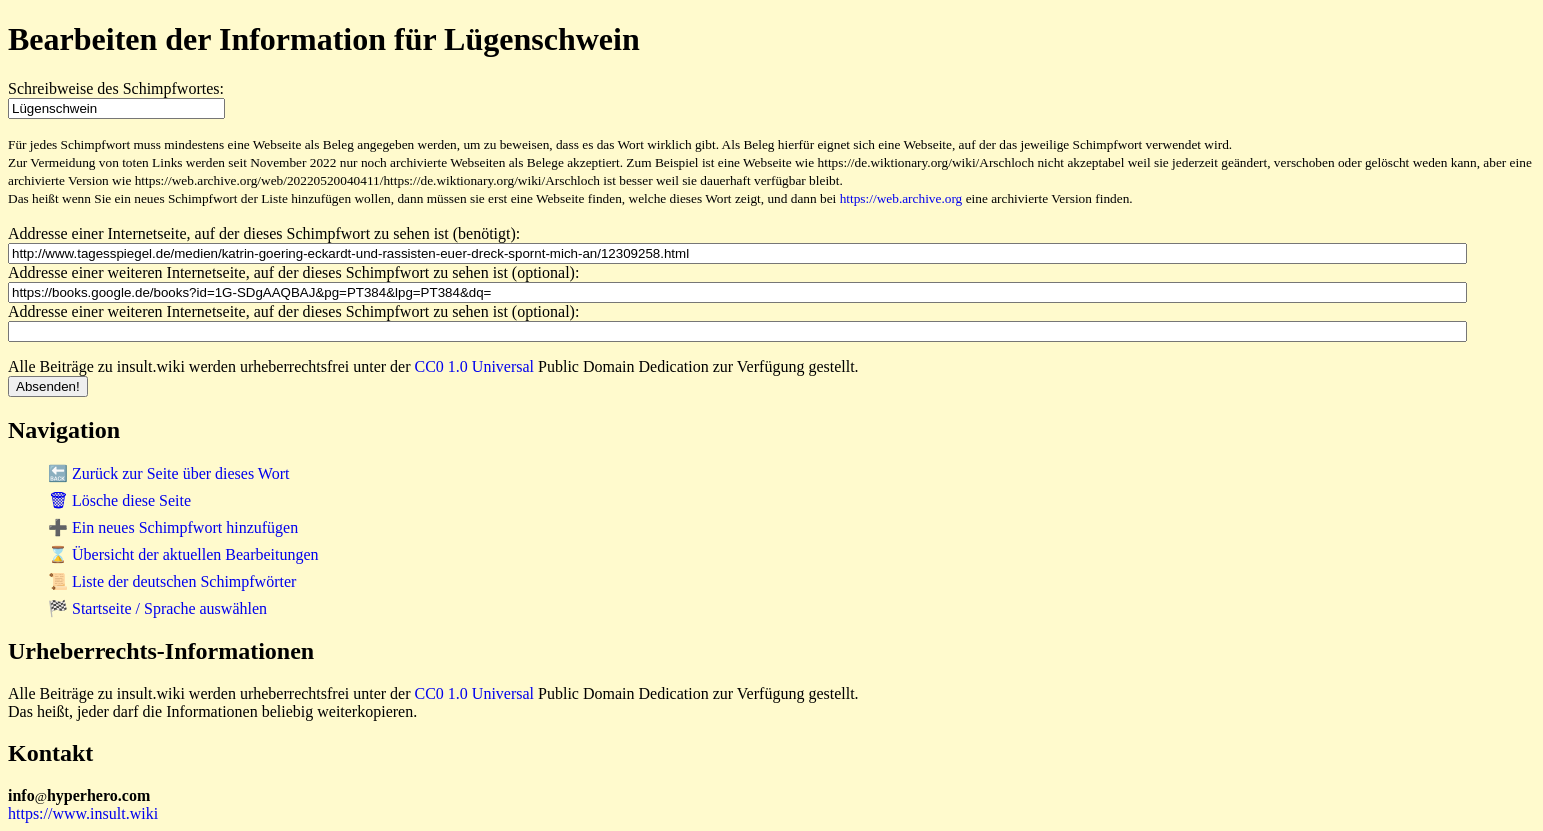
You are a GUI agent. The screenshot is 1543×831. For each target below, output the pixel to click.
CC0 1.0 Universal (475, 366)
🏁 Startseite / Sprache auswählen (157, 608)
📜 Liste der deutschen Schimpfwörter (172, 581)
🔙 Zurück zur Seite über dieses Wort (168, 473)
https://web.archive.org (901, 198)
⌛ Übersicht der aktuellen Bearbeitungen (183, 554)
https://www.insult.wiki (83, 813)
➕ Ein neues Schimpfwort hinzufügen (173, 527)
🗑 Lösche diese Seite (119, 500)
